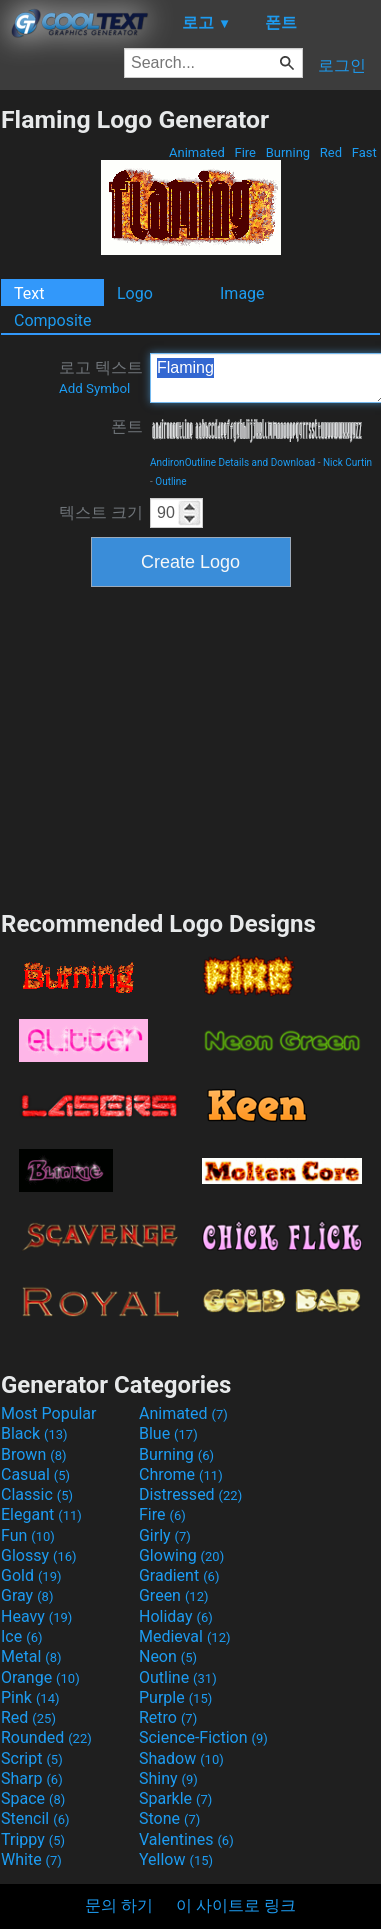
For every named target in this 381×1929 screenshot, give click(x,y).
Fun (28, 1535)
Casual (35, 1474)
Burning (287, 152)
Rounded (46, 1737)
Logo (135, 293)
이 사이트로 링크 (236, 1905)
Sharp (32, 1778)
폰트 (127, 426)
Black (34, 1433)
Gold (31, 1575)
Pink (30, 1697)
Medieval (185, 1636)
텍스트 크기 (101, 512)
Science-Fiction (203, 1737)
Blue (168, 1433)
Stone (169, 1818)
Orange (40, 1677)
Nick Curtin (347, 462)
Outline (170, 481)
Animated (197, 152)
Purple (175, 1697)
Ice (21, 1636)
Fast (364, 152)
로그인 (342, 65)
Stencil (35, 1818)
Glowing (181, 1555)
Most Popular (49, 1413)
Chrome (181, 1474)
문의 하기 (119, 1905)
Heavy (36, 1616)
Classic (37, 1494)
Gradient (179, 1575)
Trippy (33, 1839)
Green (174, 1595)
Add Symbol (94, 388)
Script (32, 1758)
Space (33, 1798)
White (31, 1859)
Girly (165, 1535)
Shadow (181, 1758)
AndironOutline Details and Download (232, 462)
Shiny (168, 1778)
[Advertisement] (191, 746)
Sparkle (175, 1798)
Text (29, 293)
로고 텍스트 (101, 377)
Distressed (190, 1494)
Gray (27, 1595)
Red (331, 152)
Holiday (176, 1616)
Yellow (176, 1859)
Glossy (39, 1555)
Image (242, 293)
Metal (31, 1656)
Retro (168, 1717)
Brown (33, 1454)
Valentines (186, 1839)
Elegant (41, 1514)
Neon (168, 1656)
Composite (53, 320)
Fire (245, 152)
